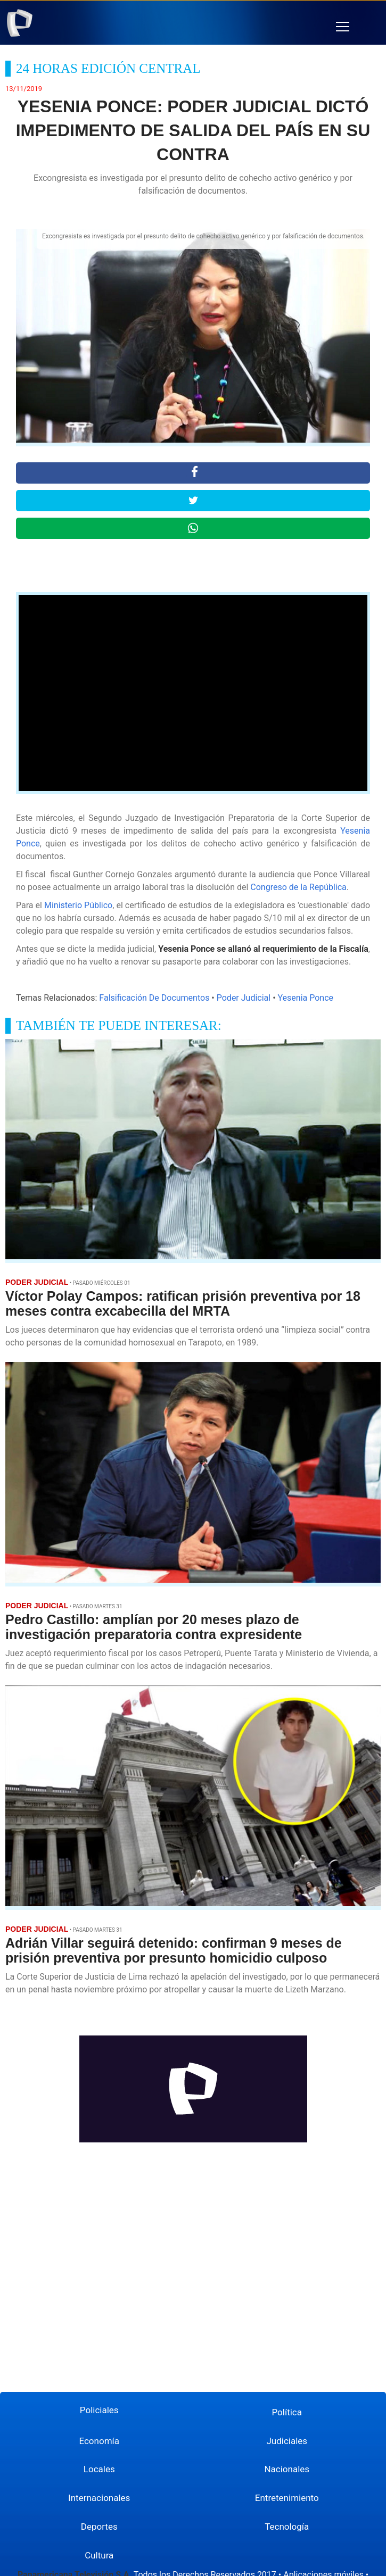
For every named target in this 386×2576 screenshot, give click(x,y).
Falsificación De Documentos (154, 998)
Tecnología (287, 2526)
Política (287, 2412)
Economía (99, 2441)
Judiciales (286, 2441)
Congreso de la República (298, 887)
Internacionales (99, 2497)
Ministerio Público (78, 905)
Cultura (99, 2555)
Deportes (99, 2526)
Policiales (99, 2410)
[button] (343, 27)
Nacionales (286, 2469)
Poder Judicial (243, 998)
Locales (99, 2469)
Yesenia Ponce (306, 998)
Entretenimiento (287, 2497)
